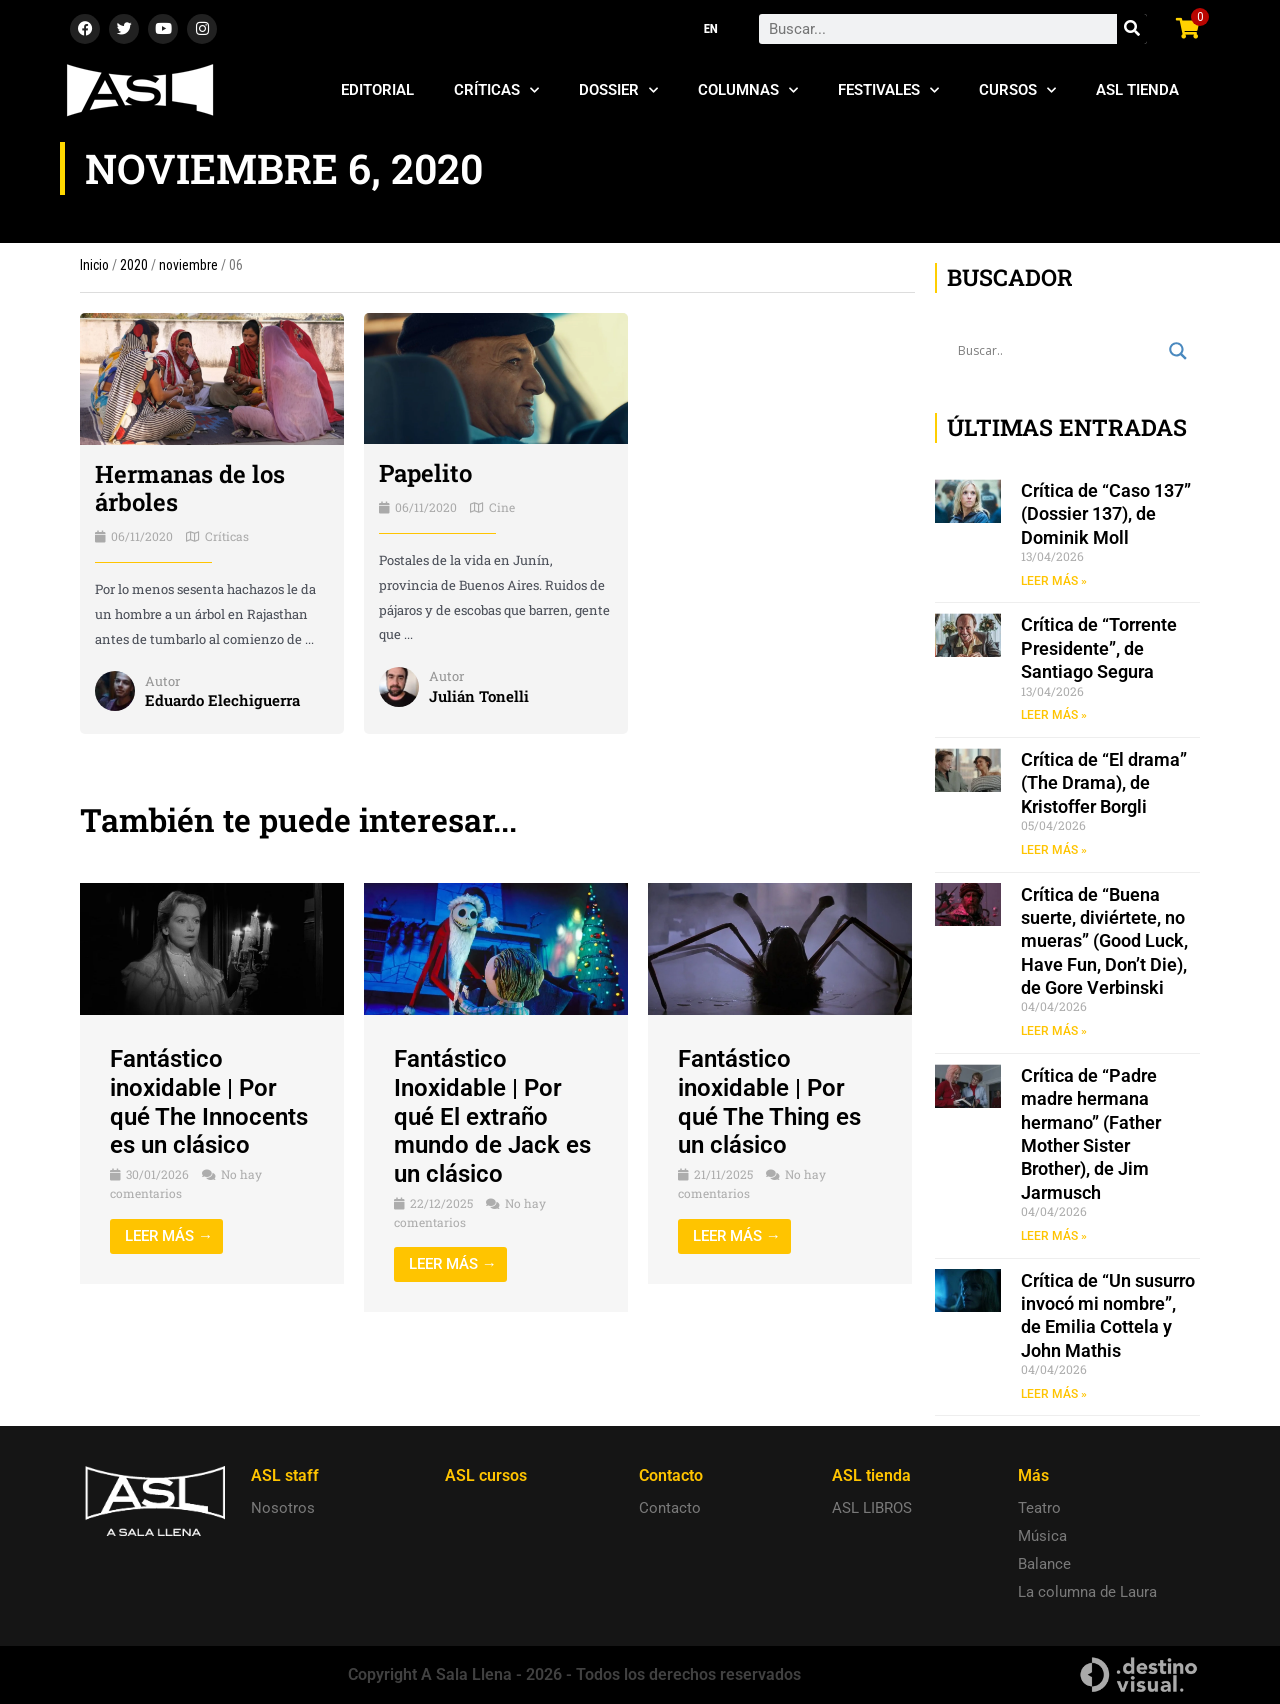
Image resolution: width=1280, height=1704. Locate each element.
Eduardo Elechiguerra (222, 700)
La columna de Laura (1087, 1592)
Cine (502, 507)
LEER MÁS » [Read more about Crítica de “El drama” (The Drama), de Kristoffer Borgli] (1054, 850)
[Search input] (1058, 351)
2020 (134, 265)
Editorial (377, 90)
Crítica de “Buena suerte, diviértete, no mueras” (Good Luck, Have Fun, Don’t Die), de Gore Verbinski (1104, 941)
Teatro (1039, 1508)
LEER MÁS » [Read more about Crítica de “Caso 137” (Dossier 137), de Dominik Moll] (1054, 581)
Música (1042, 1536)
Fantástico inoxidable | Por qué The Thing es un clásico (769, 1102)
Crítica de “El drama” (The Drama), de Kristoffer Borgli (1104, 783)
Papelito (425, 473)
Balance (1044, 1564)
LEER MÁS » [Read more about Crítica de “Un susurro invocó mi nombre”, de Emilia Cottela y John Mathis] (1054, 1394)
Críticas (496, 90)
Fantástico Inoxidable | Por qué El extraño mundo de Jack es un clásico (492, 1116)
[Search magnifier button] (1178, 351)
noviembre (188, 265)
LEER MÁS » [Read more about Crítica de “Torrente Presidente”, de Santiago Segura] (1054, 715)
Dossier (618, 90)
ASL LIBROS (872, 1508)
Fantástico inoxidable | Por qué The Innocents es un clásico (209, 1102)
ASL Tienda (1137, 90)
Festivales (888, 90)
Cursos (1017, 90)
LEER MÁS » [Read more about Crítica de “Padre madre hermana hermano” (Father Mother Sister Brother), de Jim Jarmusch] (1054, 1236)
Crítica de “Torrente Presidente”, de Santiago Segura (1099, 648)
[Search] (1132, 29)
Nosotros (283, 1508)
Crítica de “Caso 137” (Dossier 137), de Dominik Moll (1106, 514)
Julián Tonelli (479, 696)
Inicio (94, 265)
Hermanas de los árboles (190, 488)
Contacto (670, 1508)
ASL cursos (486, 1475)
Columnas (748, 90)
